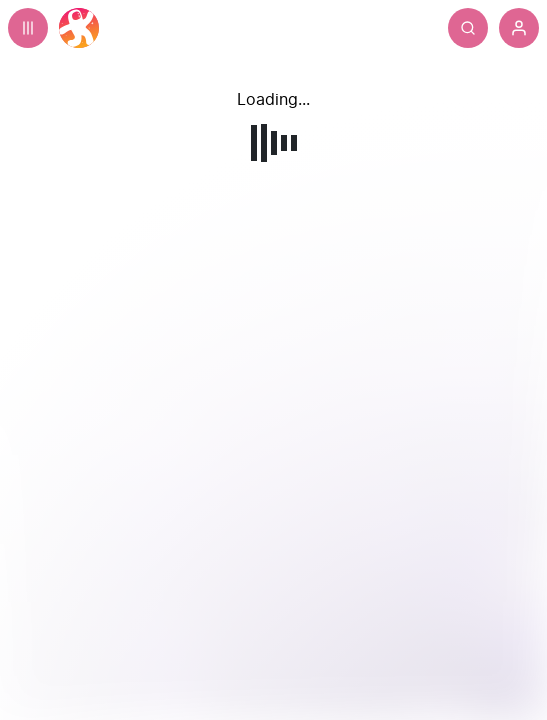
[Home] (79, 28)
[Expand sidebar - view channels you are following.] (28, 28)
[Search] (468, 28)
